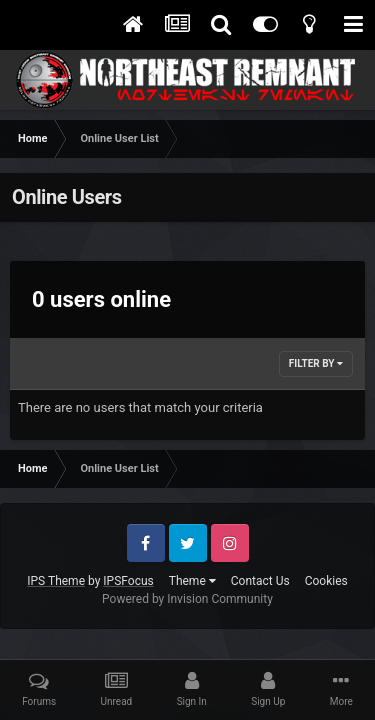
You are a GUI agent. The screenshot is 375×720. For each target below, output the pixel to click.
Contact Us (260, 581)
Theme (192, 581)
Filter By (316, 363)
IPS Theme (56, 581)
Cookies (326, 581)
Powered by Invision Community (187, 599)
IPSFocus (128, 581)
